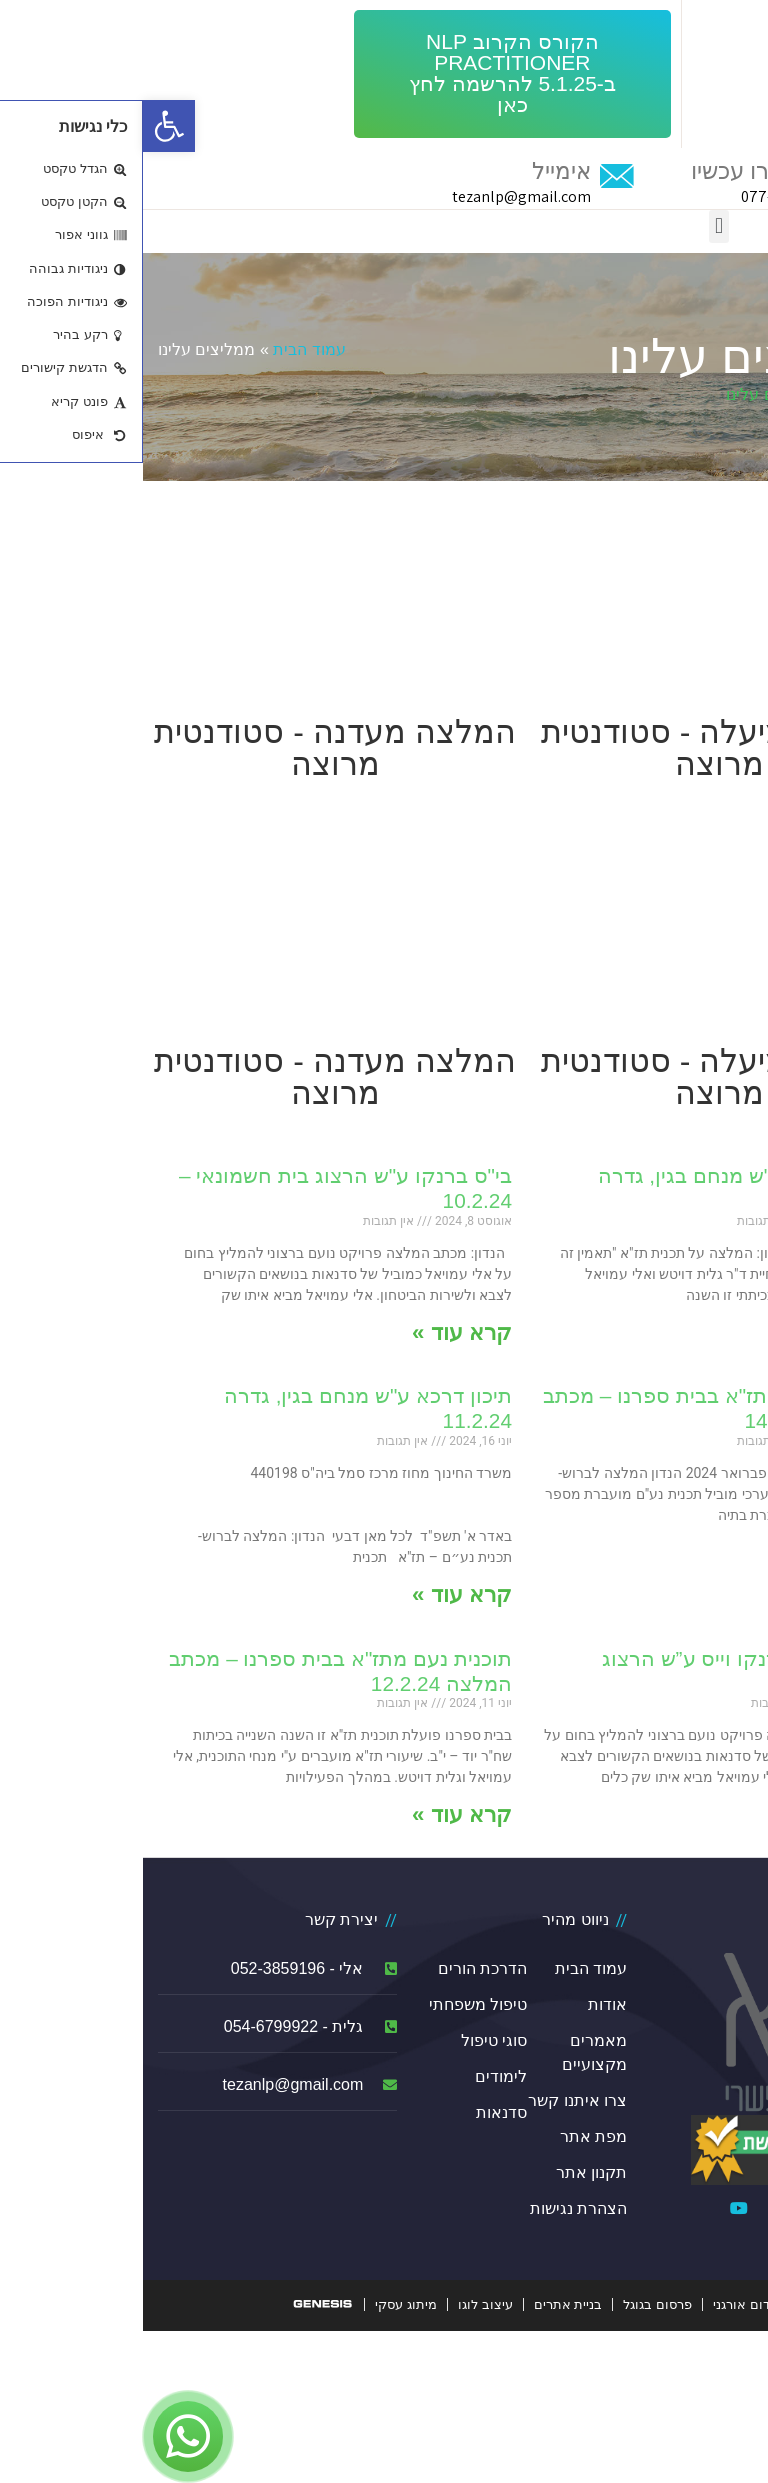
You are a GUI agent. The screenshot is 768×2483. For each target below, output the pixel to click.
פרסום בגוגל (514, 2304)
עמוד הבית (166, 349)
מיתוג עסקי (263, 2304)
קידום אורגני (604, 2304)
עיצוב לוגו (342, 2304)
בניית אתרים (425, 2304)
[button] (369, 74)
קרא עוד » (693, 1332)
